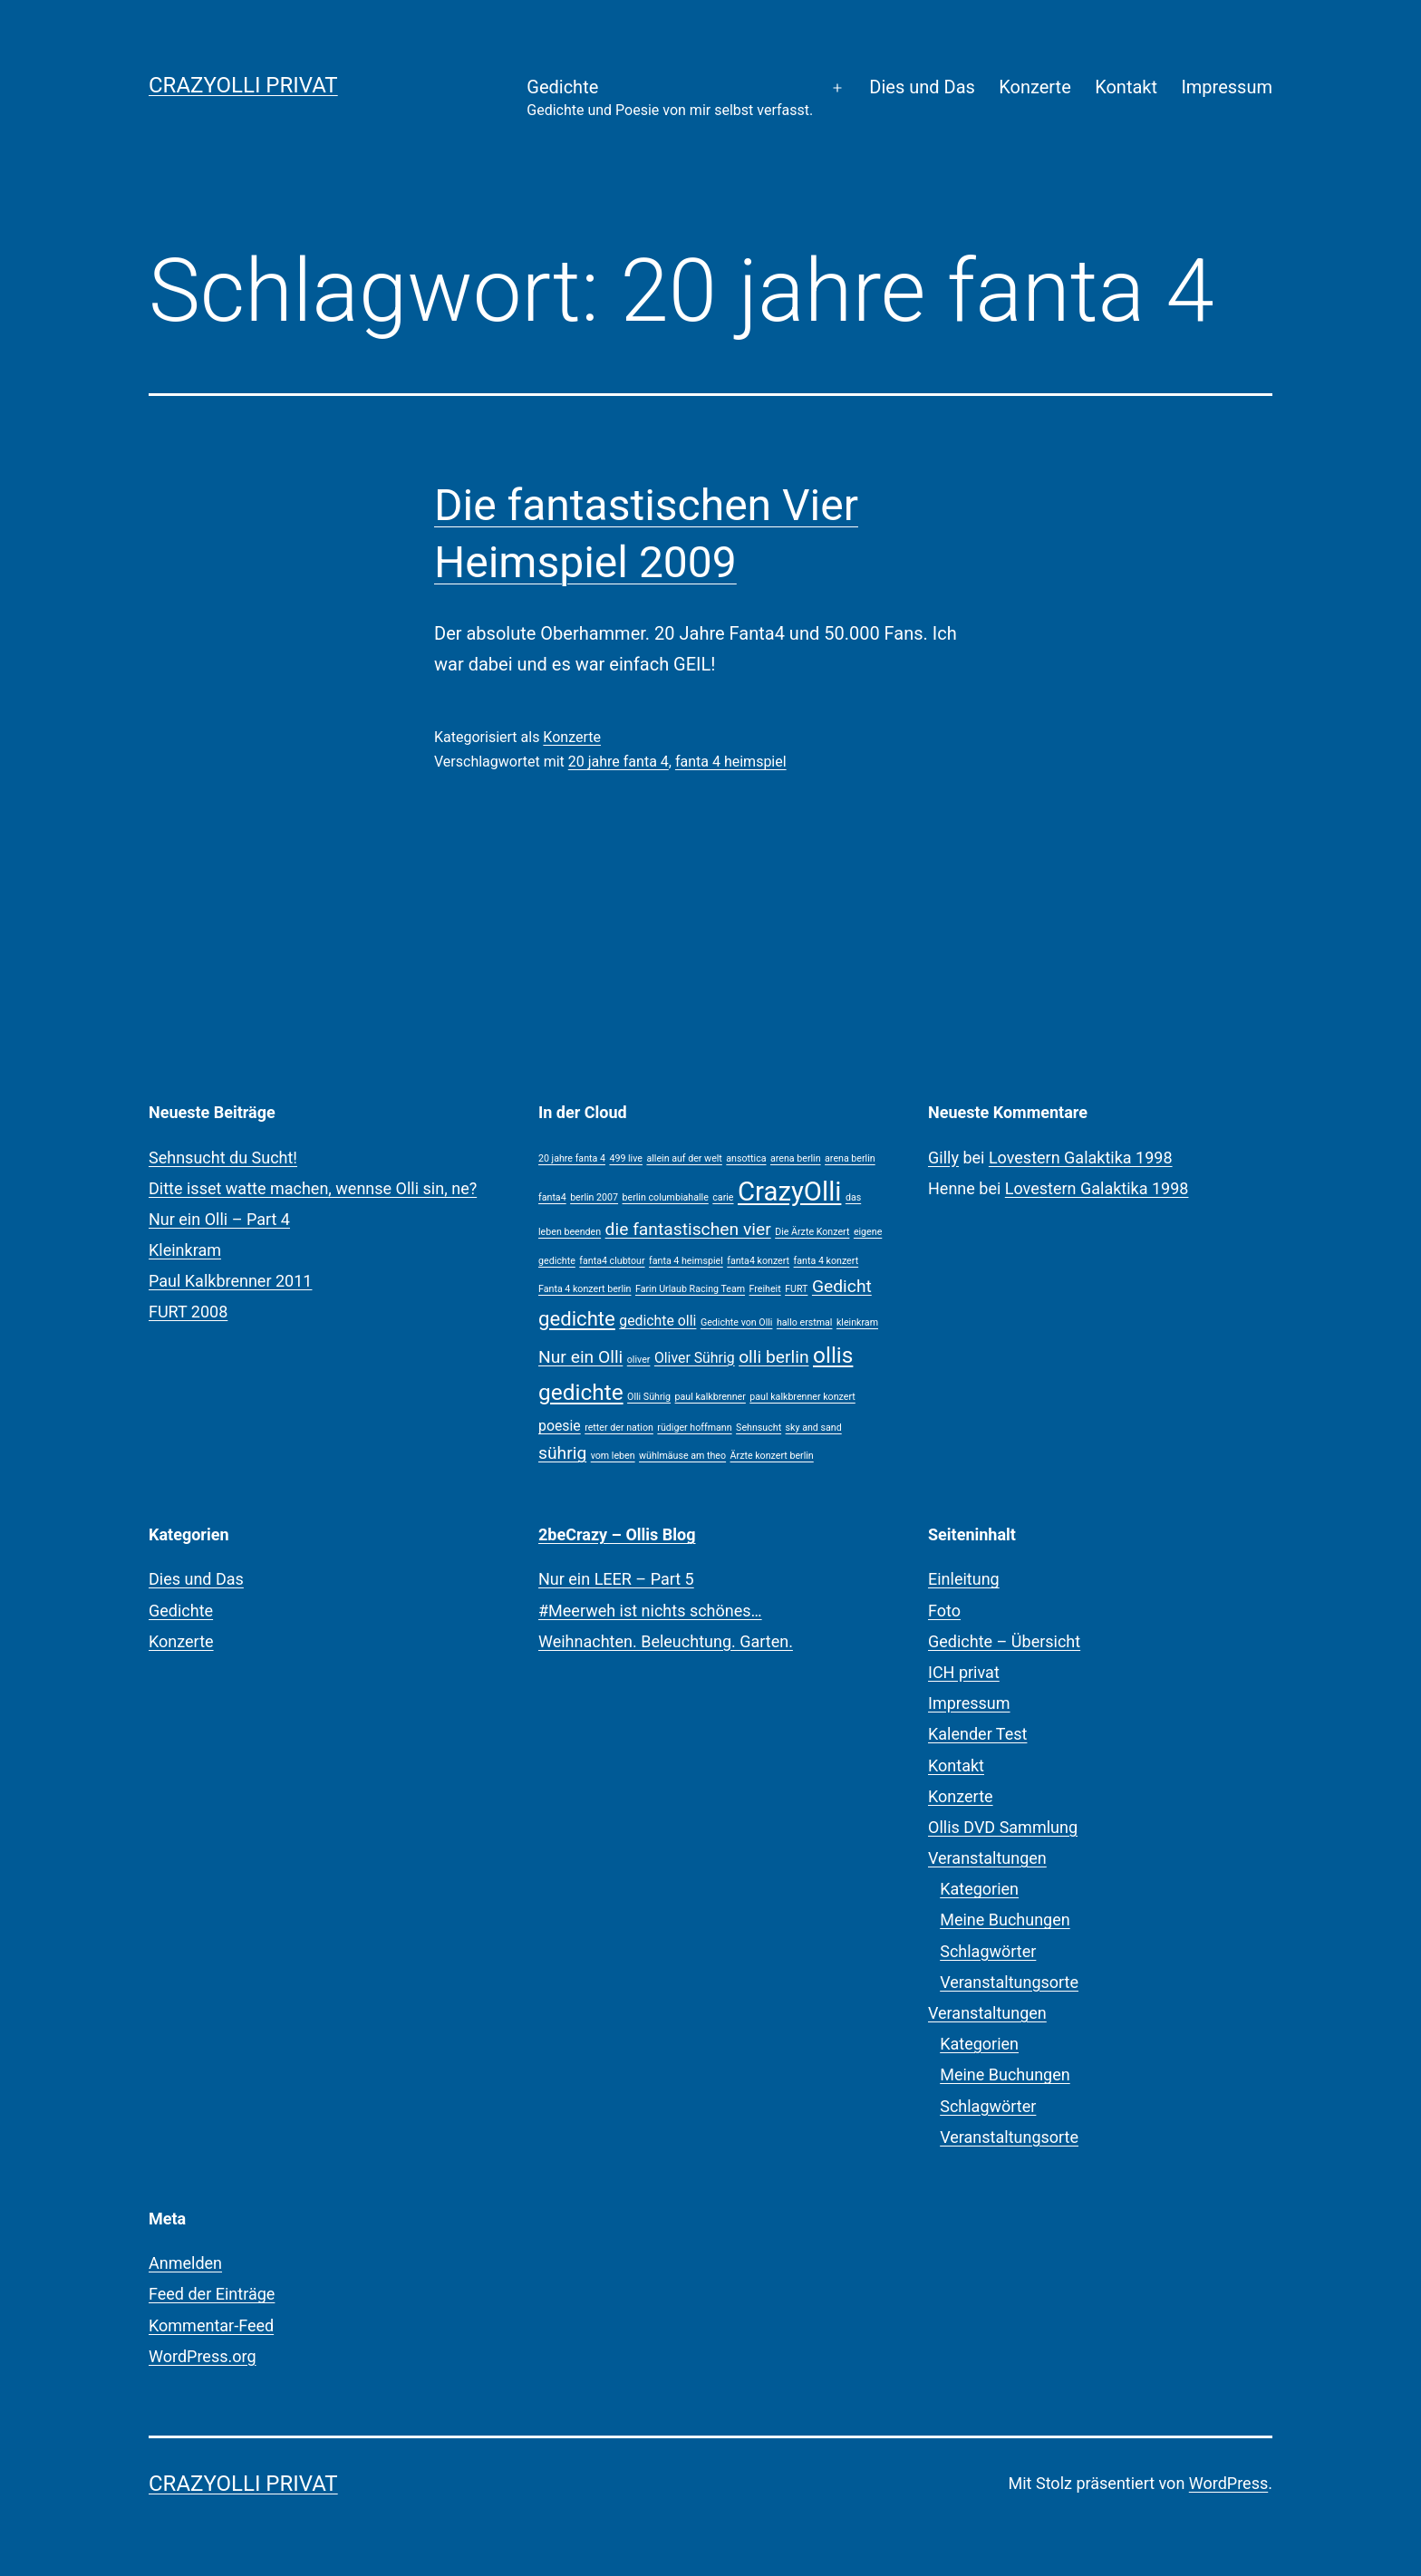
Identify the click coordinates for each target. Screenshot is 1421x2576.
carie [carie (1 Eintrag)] (722, 1197)
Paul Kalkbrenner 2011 (230, 1280)
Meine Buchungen (1005, 1919)
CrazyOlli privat (243, 85)
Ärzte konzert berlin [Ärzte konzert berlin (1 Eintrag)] (772, 1456)
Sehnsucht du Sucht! (223, 1157)
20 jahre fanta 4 (618, 761)
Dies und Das (922, 87)
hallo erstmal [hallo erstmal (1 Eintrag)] (805, 1322)
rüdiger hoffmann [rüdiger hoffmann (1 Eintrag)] (694, 1427)
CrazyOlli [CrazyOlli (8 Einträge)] (789, 1191)
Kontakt (1126, 87)
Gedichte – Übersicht (1004, 1641)
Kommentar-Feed (211, 2325)
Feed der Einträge (212, 2293)
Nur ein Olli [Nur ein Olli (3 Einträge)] (580, 1356)
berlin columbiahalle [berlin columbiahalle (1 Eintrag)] (666, 1197)
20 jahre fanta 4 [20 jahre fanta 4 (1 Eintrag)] (571, 1158)
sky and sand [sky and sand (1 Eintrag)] (814, 1427)
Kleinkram (185, 1249)
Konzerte (1035, 87)
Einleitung (964, 1578)
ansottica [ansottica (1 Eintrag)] (746, 1158)
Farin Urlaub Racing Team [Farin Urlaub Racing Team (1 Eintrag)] (690, 1289)
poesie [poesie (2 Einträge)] (559, 1425)
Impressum (1226, 87)
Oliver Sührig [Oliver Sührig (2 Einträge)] (694, 1357)
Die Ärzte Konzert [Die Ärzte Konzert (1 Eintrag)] (812, 1232)
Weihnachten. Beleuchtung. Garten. (665, 1641)
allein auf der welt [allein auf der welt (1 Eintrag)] (683, 1158)
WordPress (1228, 2483)
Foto (944, 1610)
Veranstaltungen (987, 1857)
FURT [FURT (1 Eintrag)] (796, 1289)
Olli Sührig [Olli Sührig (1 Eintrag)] (649, 1397)
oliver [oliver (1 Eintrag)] (639, 1359)
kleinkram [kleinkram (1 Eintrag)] (857, 1322)
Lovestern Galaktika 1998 (1081, 1157)
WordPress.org (202, 2356)
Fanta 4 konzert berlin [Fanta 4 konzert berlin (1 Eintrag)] (584, 1289)
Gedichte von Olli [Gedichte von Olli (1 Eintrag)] (737, 1322)
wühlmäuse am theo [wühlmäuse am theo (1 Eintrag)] (682, 1456)
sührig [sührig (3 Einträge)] (562, 1452)
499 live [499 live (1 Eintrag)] (626, 1158)
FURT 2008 (188, 1311)
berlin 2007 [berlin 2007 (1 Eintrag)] (594, 1197)
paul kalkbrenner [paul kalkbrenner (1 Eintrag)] (710, 1397)
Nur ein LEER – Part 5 (616, 1578)
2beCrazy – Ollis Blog (617, 1534)
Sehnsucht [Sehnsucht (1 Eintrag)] (758, 1427)
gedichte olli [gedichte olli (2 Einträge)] (657, 1320)
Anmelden (185, 2262)
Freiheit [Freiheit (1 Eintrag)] (765, 1289)
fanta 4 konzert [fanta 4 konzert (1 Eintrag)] (826, 1261)
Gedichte (670, 99)
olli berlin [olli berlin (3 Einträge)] (773, 1356)
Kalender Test (977, 1733)
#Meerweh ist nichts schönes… (650, 1610)
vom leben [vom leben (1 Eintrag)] (613, 1456)
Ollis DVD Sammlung (1003, 1827)
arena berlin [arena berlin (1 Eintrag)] (795, 1158)
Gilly (943, 1157)
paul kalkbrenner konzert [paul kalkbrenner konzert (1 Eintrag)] (802, 1397)
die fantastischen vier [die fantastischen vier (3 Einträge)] (688, 1229)
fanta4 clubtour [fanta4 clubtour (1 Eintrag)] (611, 1261)
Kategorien (979, 1888)
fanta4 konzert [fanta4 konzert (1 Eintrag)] (758, 1261)
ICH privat (964, 1672)
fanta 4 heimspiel (731, 761)
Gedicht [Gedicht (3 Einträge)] (842, 1286)
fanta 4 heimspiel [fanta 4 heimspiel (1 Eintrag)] (686, 1261)
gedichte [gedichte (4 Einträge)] (576, 1318)
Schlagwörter (988, 1951)
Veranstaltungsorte (1009, 1982)
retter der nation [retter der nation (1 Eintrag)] (619, 1427)
